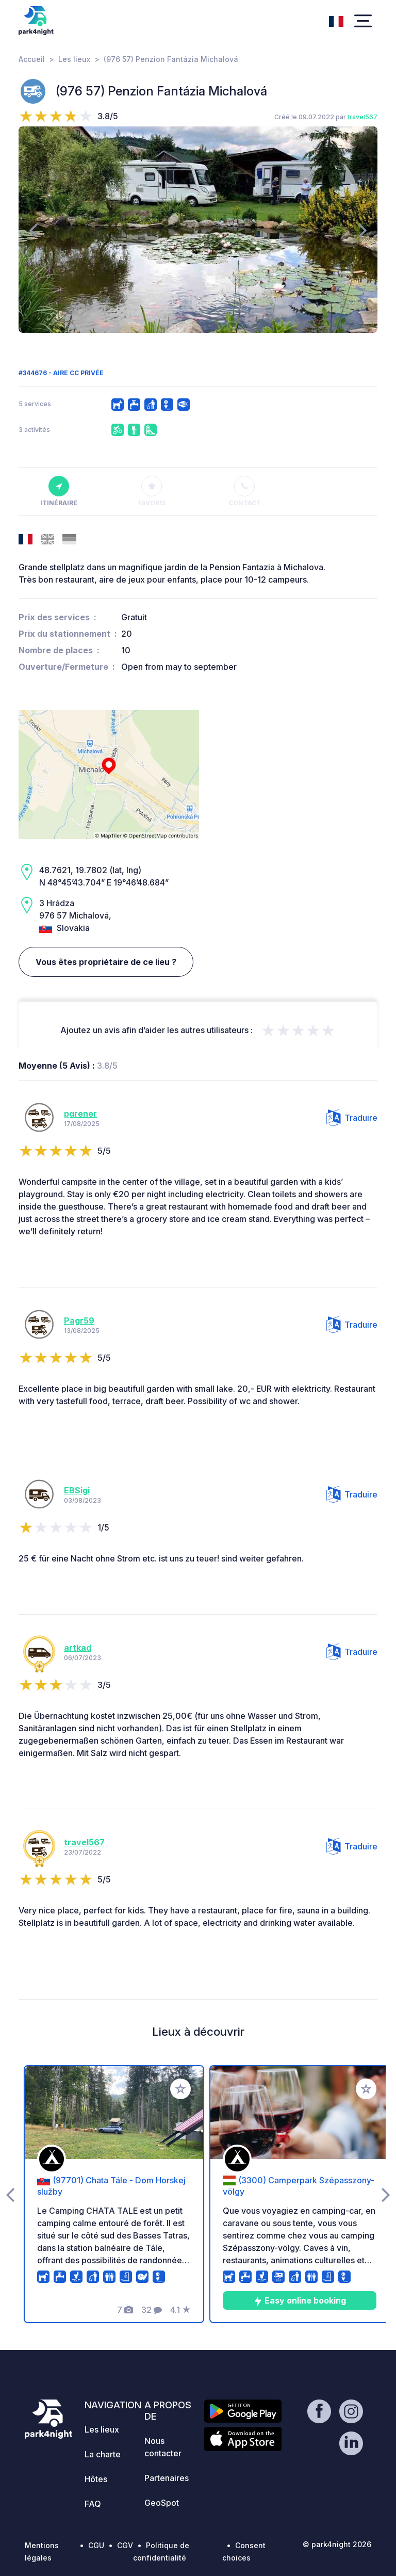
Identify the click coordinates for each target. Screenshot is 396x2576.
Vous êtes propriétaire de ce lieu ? (106, 962)
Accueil (32, 59)
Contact (244, 491)
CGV (125, 2545)
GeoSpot (161, 2503)
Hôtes (96, 2479)
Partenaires (166, 2478)
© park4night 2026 (337, 2544)
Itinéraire (58, 491)
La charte (103, 2454)
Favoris (152, 491)
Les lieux (74, 59)
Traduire (351, 1117)
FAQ (93, 2504)
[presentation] (33, 229)
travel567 (362, 117)
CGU (96, 2545)
